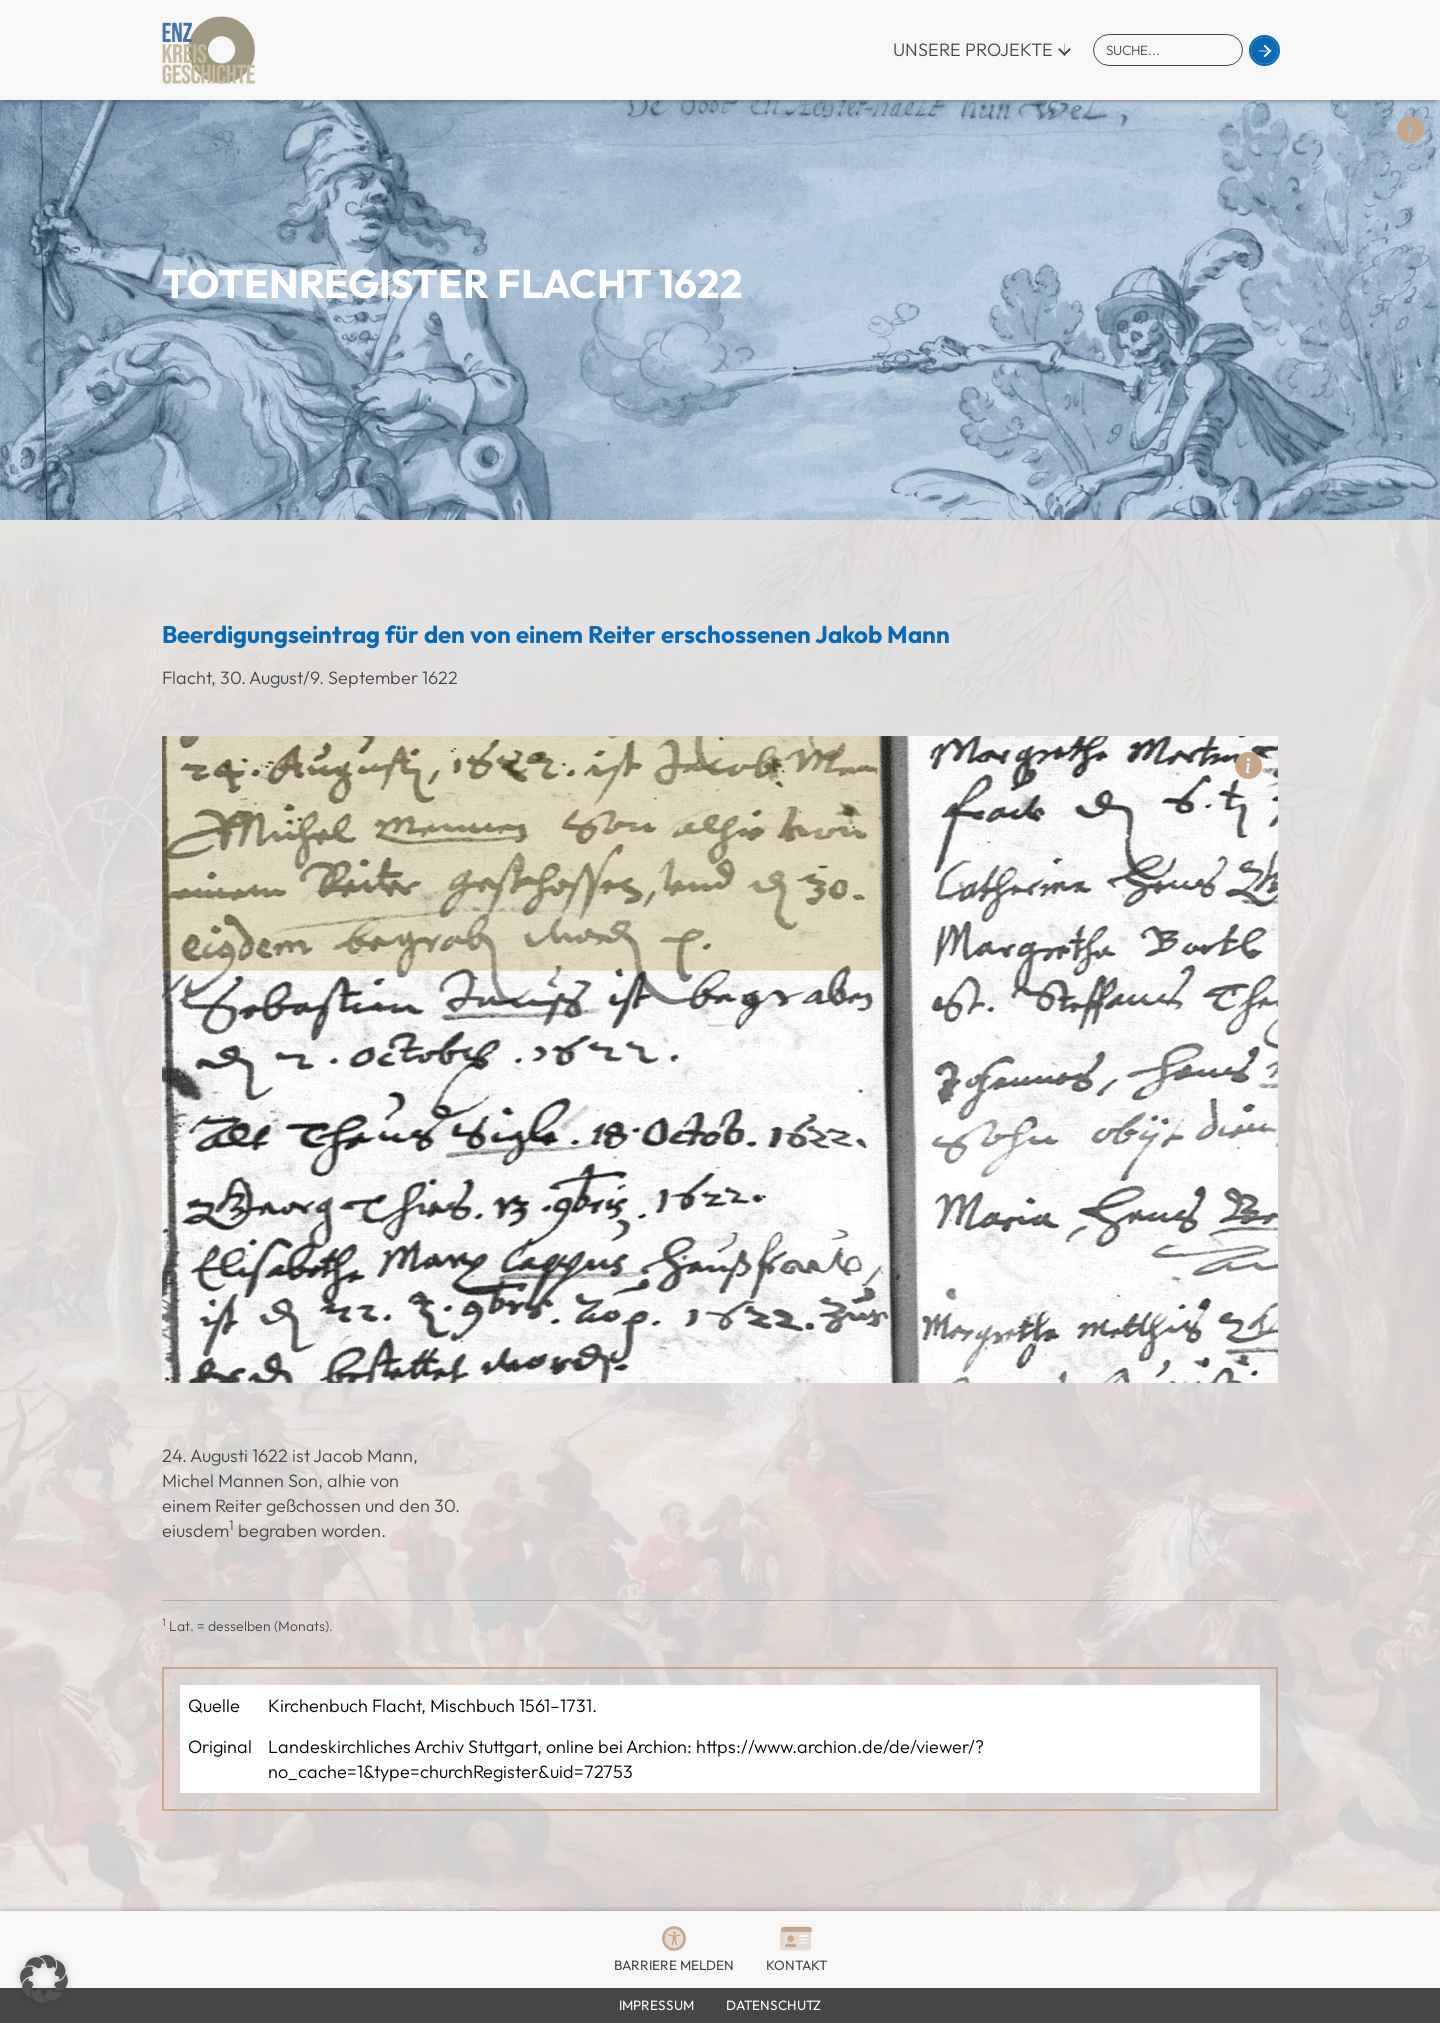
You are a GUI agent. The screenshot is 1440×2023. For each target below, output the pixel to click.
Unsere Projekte (973, 49)
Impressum (656, 2005)
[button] (44, 1979)
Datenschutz (773, 2005)
